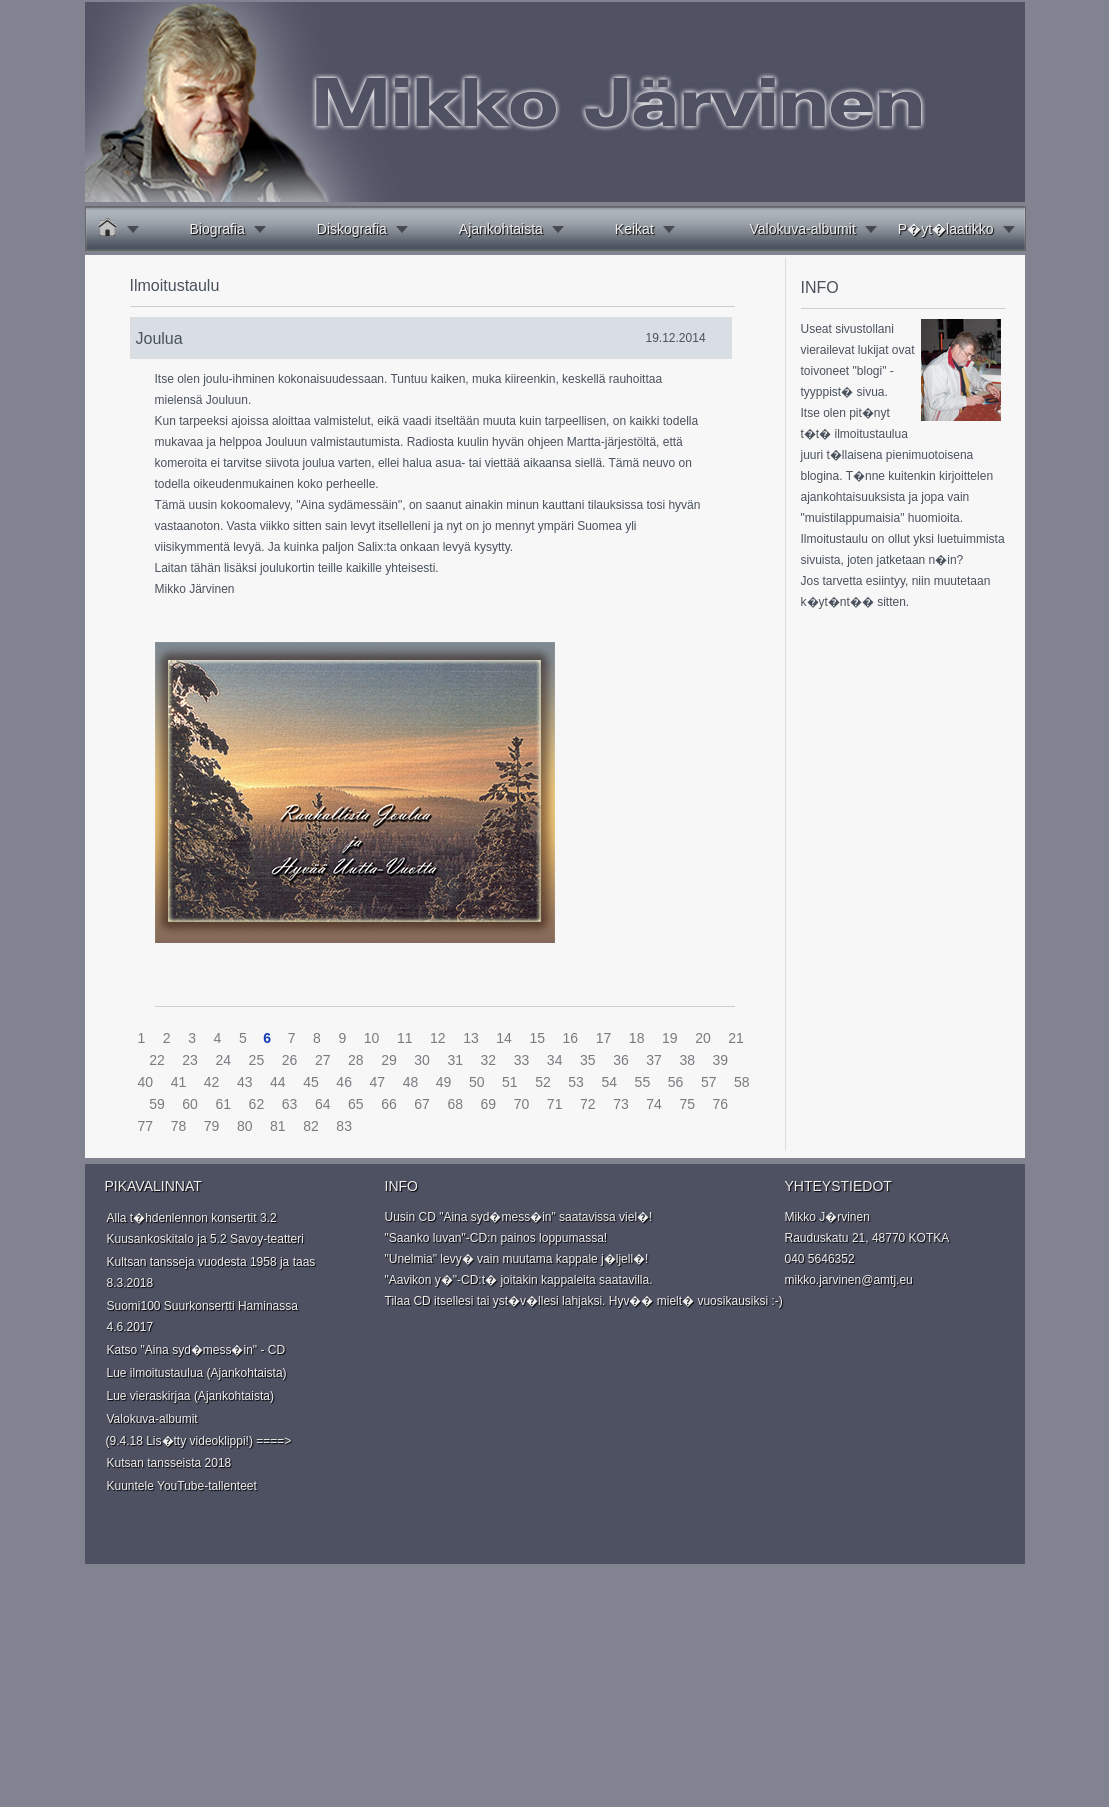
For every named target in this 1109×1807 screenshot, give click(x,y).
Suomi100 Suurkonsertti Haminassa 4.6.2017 (202, 1316)
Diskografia (352, 229)
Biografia (217, 229)
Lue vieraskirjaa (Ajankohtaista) (190, 1396)
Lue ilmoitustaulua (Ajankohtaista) (197, 1373)
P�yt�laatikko (946, 229)
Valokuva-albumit (802, 229)
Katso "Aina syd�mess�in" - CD (196, 1350)
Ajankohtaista (501, 229)
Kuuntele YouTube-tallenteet (182, 1486)
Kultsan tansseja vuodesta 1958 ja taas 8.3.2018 (211, 1272)
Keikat (634, 229)
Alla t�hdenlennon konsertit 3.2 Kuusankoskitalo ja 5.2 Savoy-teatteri (205, 1228)
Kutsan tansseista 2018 (169, 1463)
